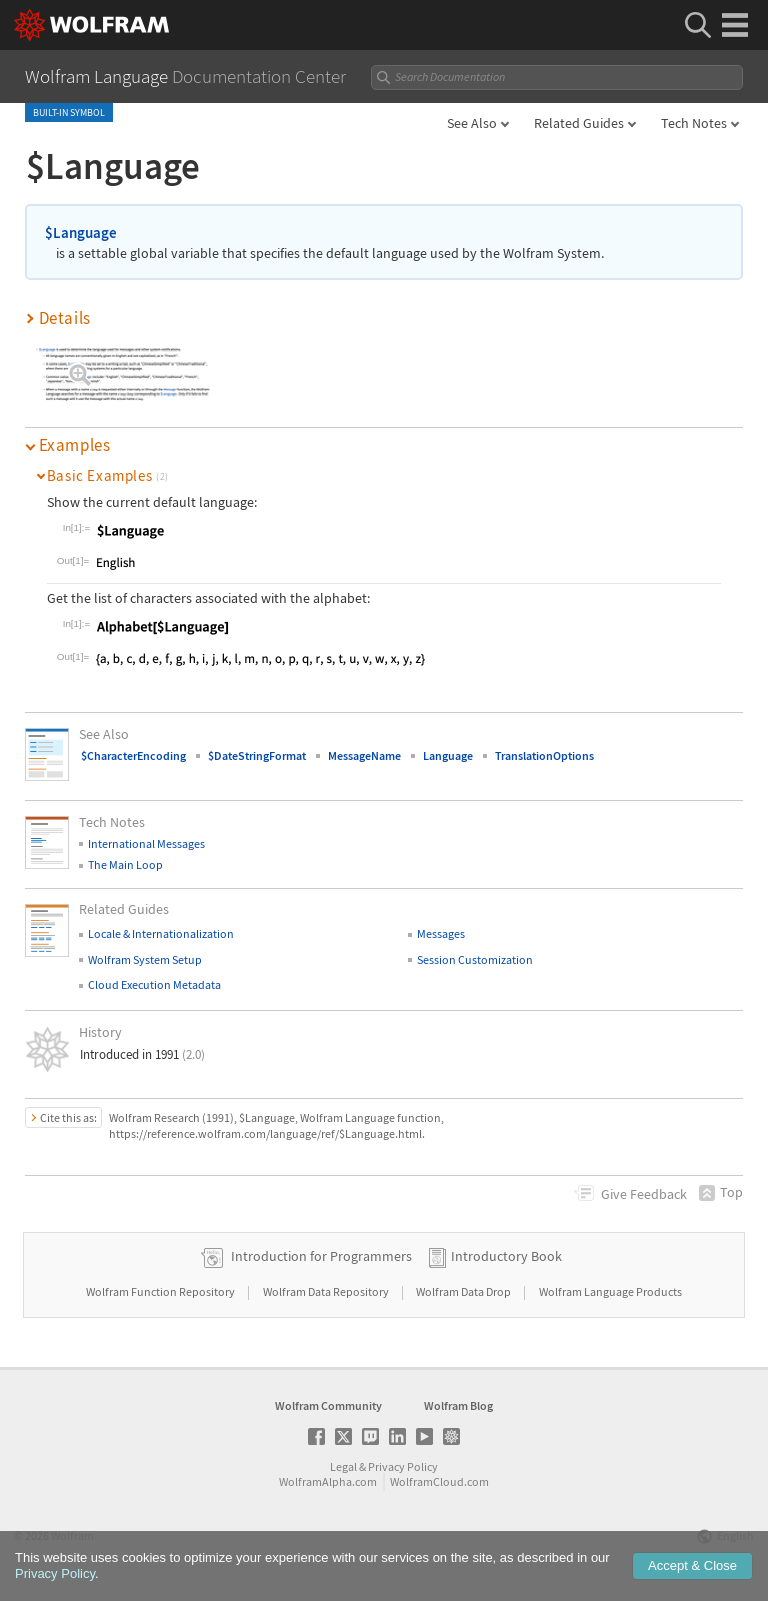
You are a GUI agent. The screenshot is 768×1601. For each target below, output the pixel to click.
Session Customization (475, 959)
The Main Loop (125, 864)
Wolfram (72, 1535)
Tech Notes (694, 123)
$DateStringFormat (257, 755)
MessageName (364, 755)
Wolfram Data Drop (464, 1291)
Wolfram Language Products (610, 1291)
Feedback (644, 1194)
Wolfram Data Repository (327, 1291)
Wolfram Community (328, 1405)
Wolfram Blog (458, 1405)
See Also (472, 123)
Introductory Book (506, 1256)
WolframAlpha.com (328, 1481)
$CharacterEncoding (133, 755)
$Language (81, 232)
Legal (343, 1466)
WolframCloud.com (439, 1481)
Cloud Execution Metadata (154, 984)
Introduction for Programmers (321, 1256)
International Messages (146, 843)
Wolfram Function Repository (161, 1291)
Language (448, 755)
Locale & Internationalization (161, 933)
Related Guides (579, 123)
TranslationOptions (544, 755)
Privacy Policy (403, 1466)
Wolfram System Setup (145, 959)
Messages (441, 933)
